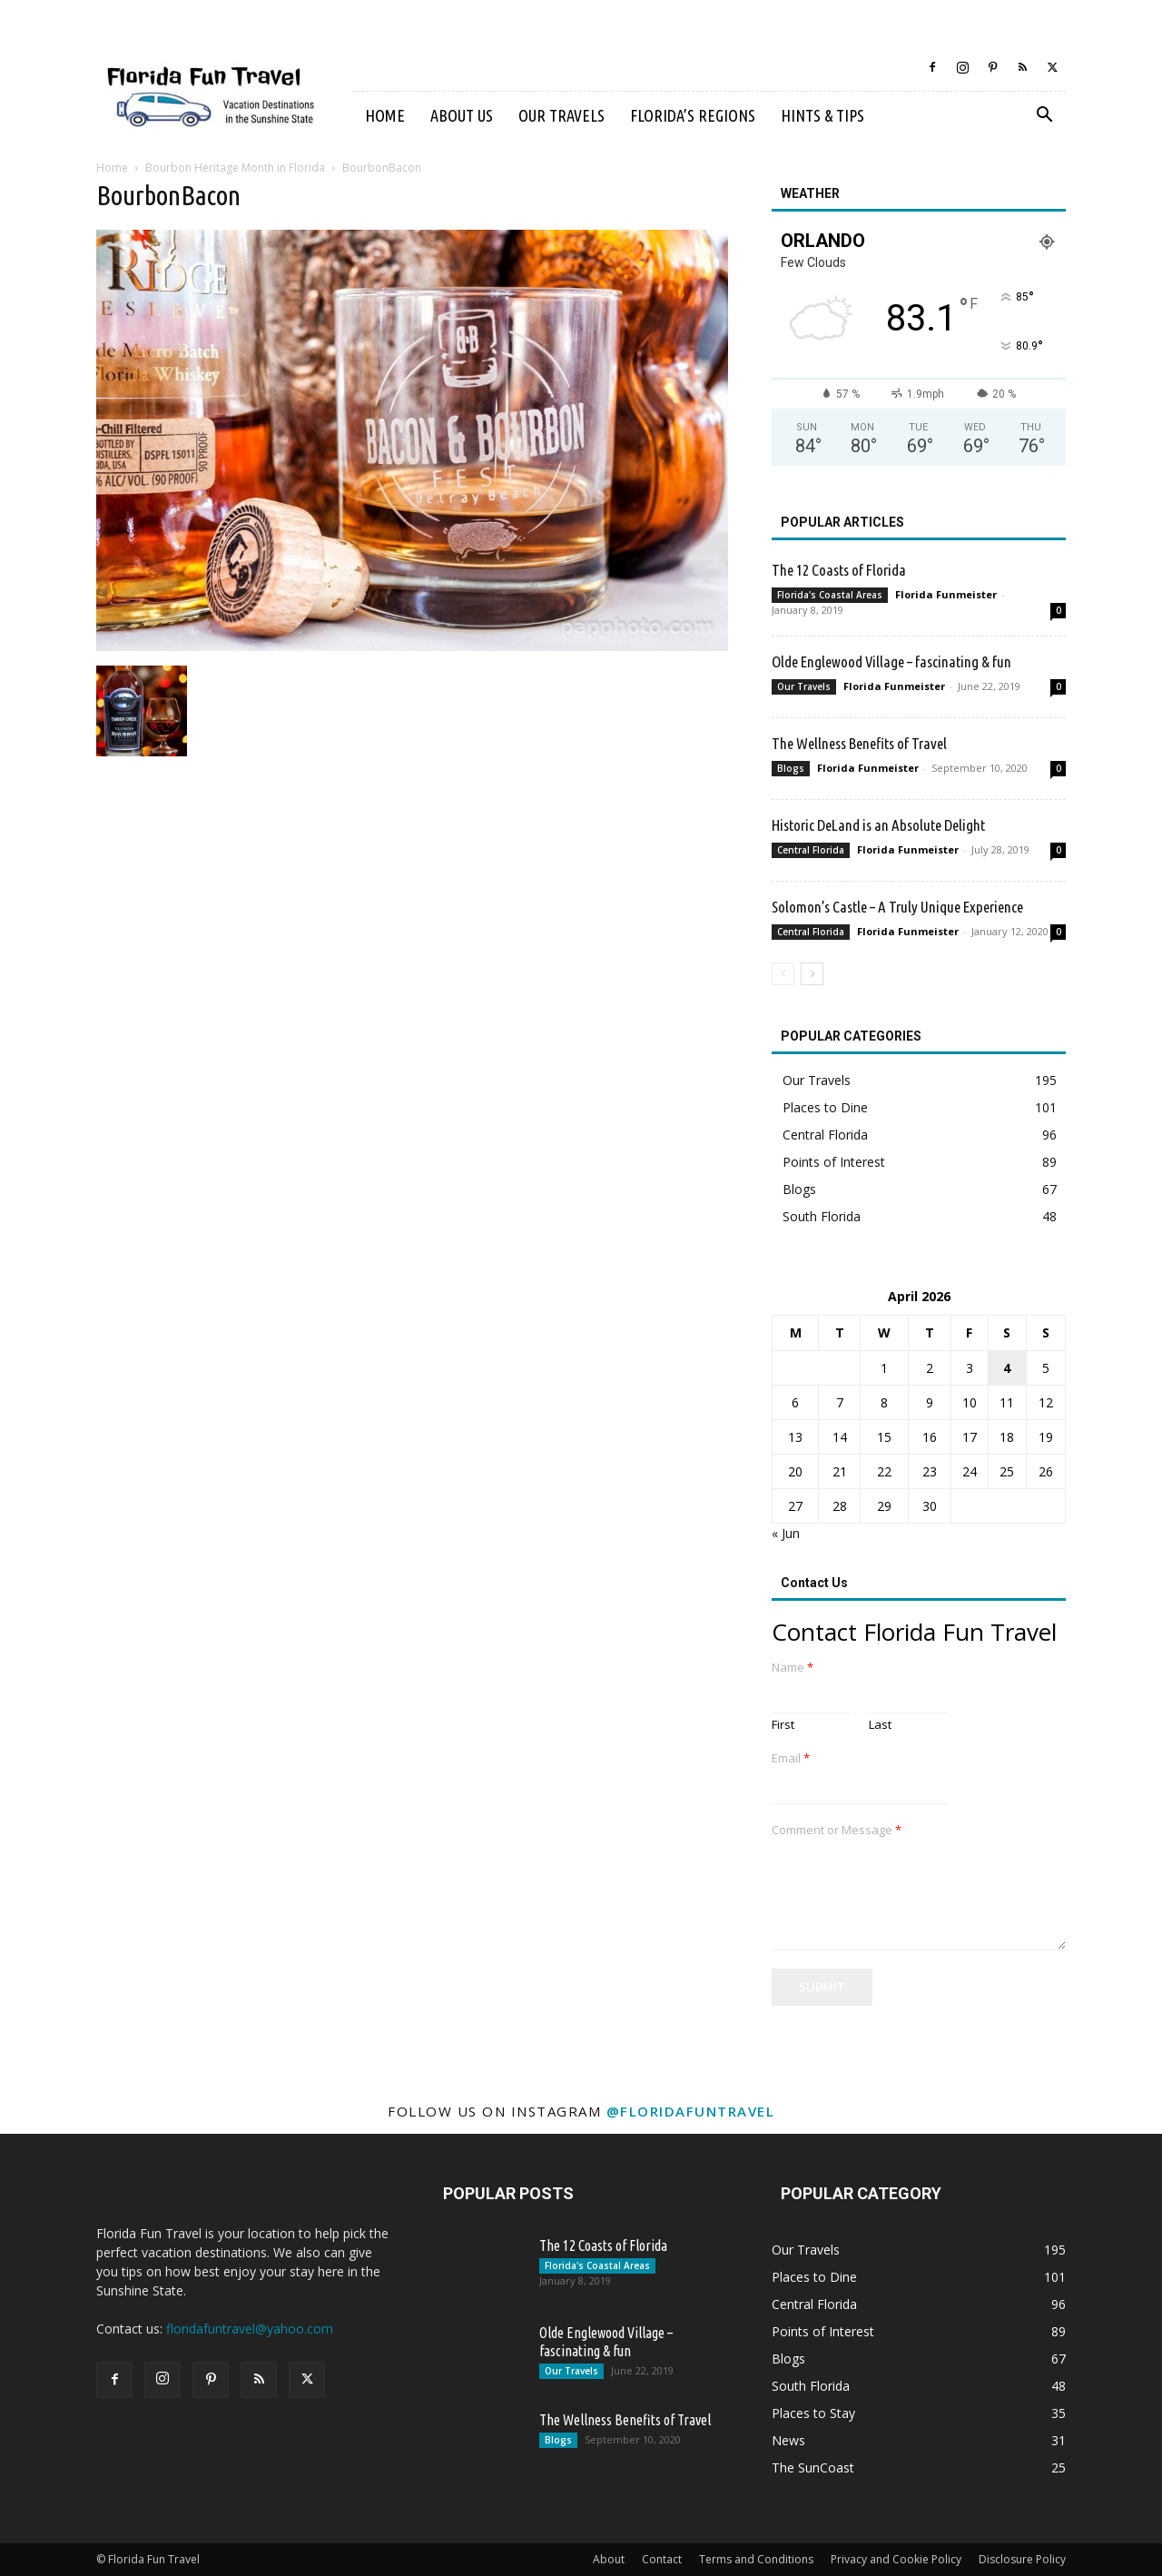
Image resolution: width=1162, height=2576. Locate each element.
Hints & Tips (822, 115)
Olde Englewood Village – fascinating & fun (891, 661)
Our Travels (561, 115)
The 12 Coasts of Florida (839, 569)
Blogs (790, 768)
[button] (1044, 116)
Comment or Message (836, 1830)
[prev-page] (783, 973)
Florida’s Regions (692, 115)
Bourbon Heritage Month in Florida (235, 167)
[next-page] (812, 973)
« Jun (786, 1533)
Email (791, 1758)
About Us (461, 115)
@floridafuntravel (690, 2111)
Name (792, 1667)
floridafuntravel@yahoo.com (249, 2328)
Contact (662, 2559)
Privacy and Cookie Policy (896, 2559)
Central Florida (810, 850)
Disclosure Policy (1022, 2559)
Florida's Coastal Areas (829, 594)
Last (880, 1724)
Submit (822, 1987)
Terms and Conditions (756, 2559)
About (609, 2559)
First (783, 1724)
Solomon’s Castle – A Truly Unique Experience (897, 906)
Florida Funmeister (946, 594)
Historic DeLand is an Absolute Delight (878, 825)
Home (385, 115)
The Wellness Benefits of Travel (859, 743)
